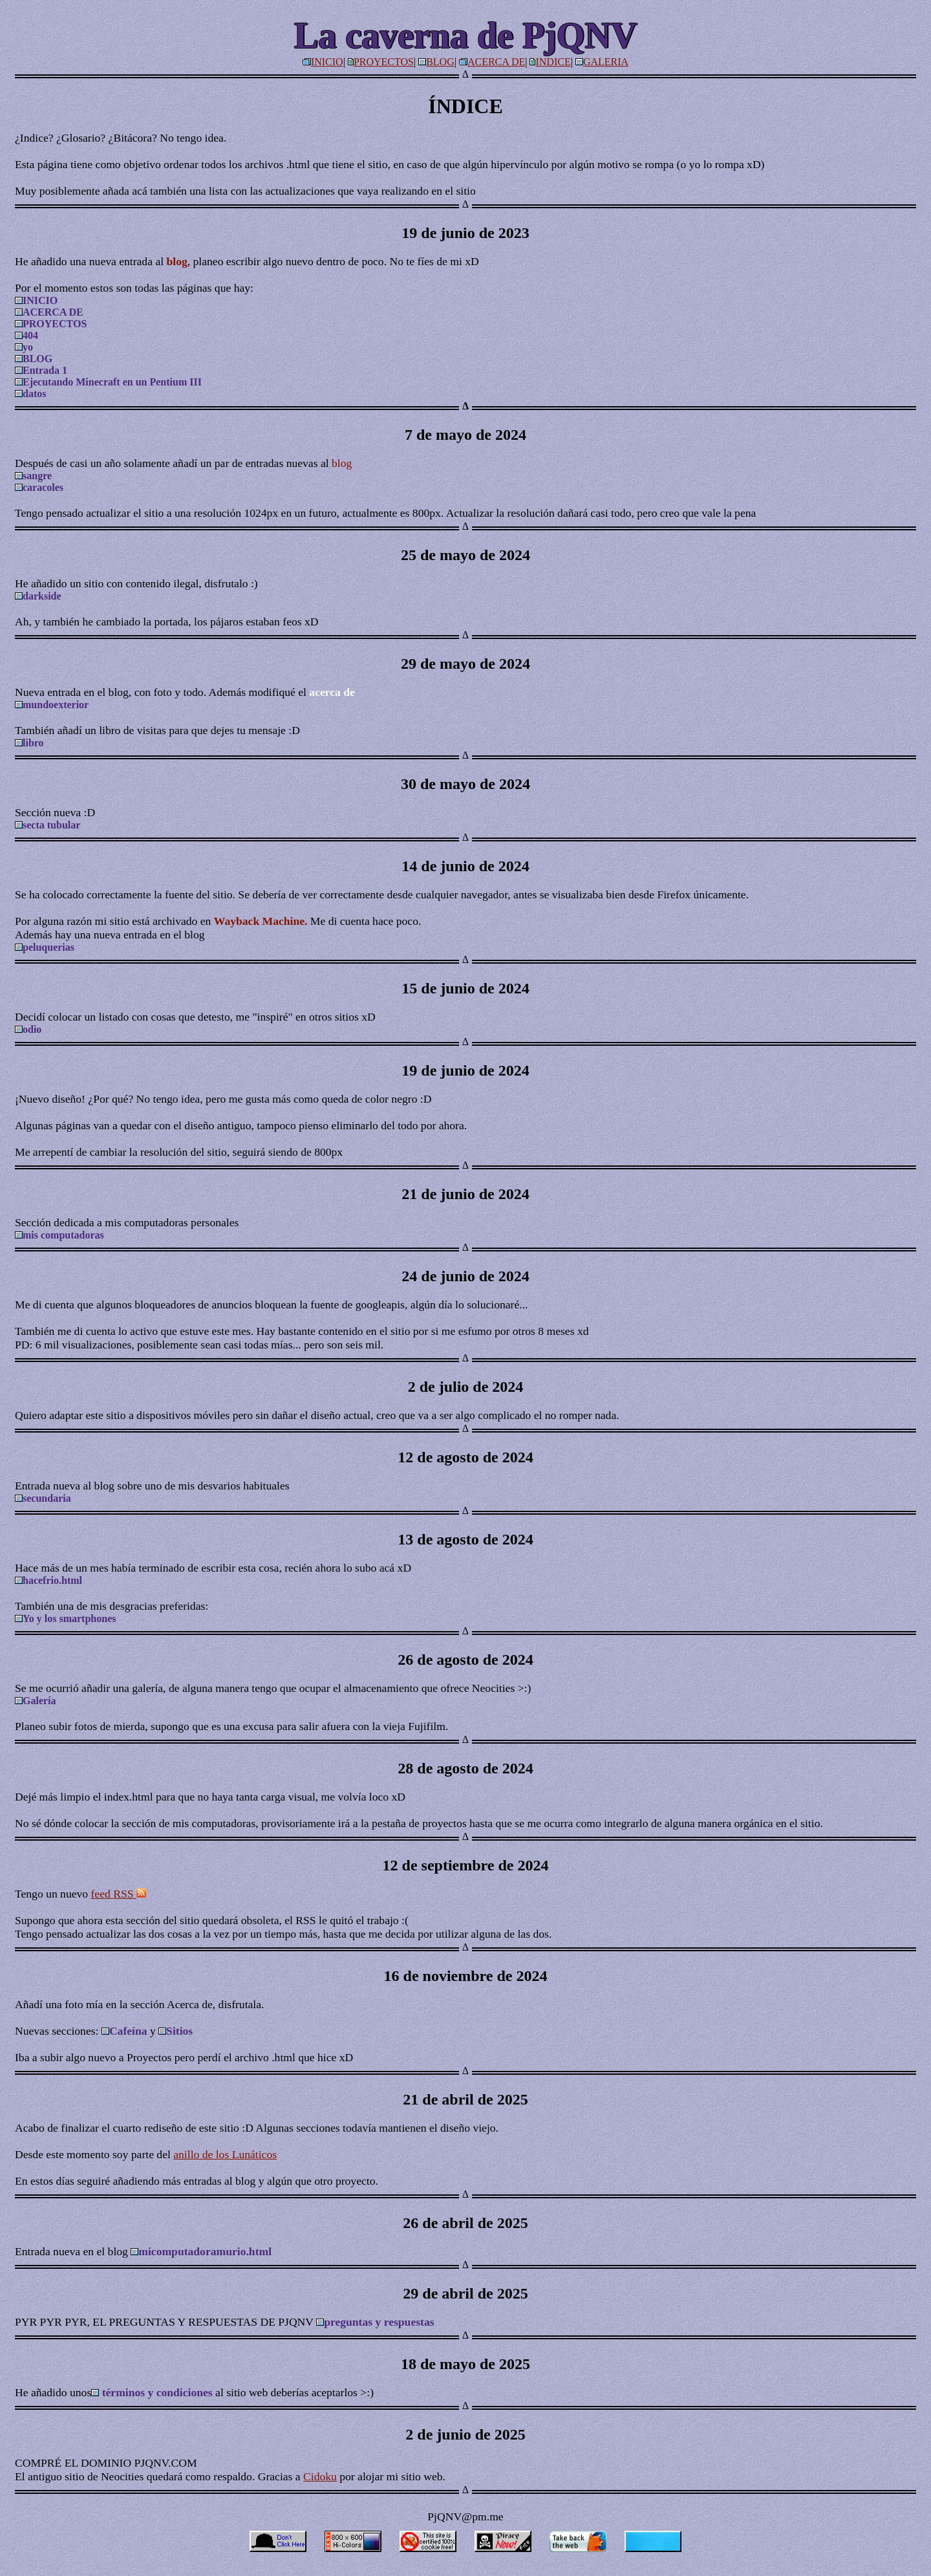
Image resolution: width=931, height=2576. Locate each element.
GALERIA (605, 61)
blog (342, 463)
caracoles (39, 487)
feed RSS (118, 1893)
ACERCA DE (496, 61)
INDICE (552, 61)
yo (24, 346)
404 (26, 335)
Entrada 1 (41, 370)
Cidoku (320, 2476)
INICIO (327, 61)
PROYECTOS (384, 61)
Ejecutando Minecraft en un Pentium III (108, 381)
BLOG (440, 61)
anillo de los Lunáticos (225, 2154)
